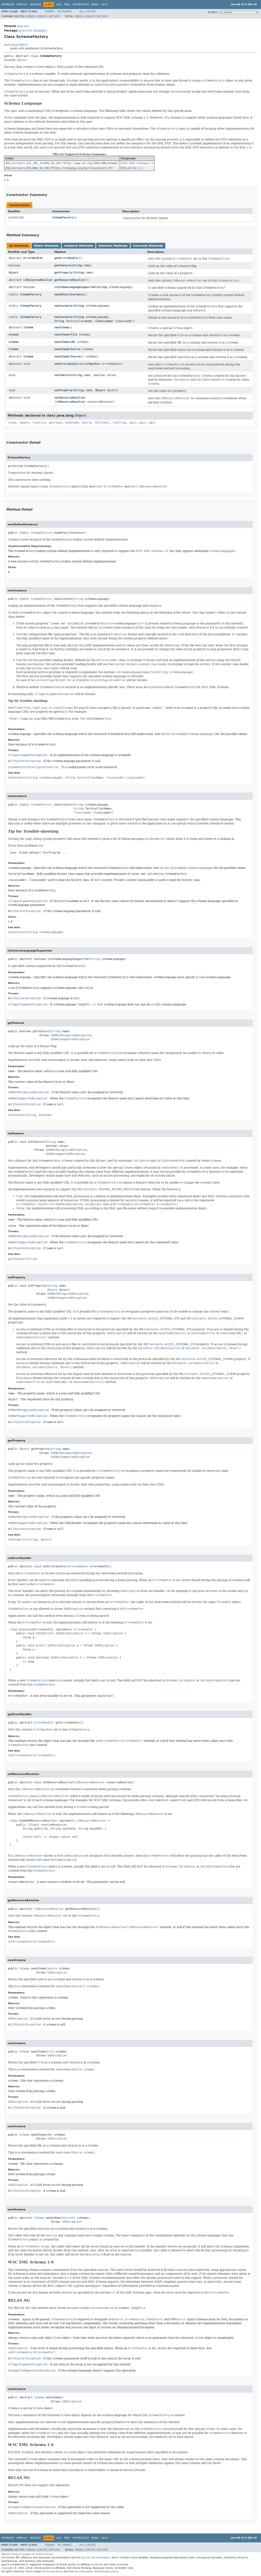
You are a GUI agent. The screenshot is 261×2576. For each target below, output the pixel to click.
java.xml (23, 26)
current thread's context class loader (140, 664)
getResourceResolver (69, 280)
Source (76, 349)
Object (22, 60)
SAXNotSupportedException (70, 1039)
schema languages (222, 551)
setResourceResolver (69, 397)
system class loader (45, 668)
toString (119, 422)
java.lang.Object (16, 44)
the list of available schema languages (187, 734)
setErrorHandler (66, 364)
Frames (50, 11)
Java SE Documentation (95, 2557)
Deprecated (81, 4)
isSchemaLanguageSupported (74, 287)
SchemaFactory (63, 217)
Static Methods (46, 246)
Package (35, 4)
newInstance (63, 305)
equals (24, 422)
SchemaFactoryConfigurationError (33, 767)
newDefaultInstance (69, 294)
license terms (55, 2571)
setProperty (63, 390)
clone (12, 422)
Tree (67, 4)
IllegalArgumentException (27, 755)
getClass (55, 422)
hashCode (71, 422)
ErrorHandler (33, 258)
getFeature (62, 265)
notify (87, 422)
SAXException (57, 1972)
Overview (7, 4)
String (77, 265)
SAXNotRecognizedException (71, 1035)
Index (95, 4)
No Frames (64, 11)
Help (104, 4)
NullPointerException (24, 761)
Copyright (7, 2568)
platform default (162, 687)
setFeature (62, 375)
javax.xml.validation (32, 30)
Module (22, 4)
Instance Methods (78, 246)
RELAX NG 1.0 (131, 168)
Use (58, 4)
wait (132, 422)
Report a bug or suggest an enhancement (27, 2554)
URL (73, 342)
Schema (28, 327)
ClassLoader (104, 321)
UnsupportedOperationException (32, 2370)
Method (54, 16)
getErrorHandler (66, 258)
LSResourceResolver (38, 280)
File (74, 334)
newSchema (61, 327)
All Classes (87, 11)
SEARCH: (213, 12)
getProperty (63, 272)
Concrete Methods (148, 246)
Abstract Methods (113, 246)
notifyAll (102, 422)
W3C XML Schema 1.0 (137, 163)
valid (201, 977)
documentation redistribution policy (96, 2571)
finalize (39, 422)
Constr (42, 16)
